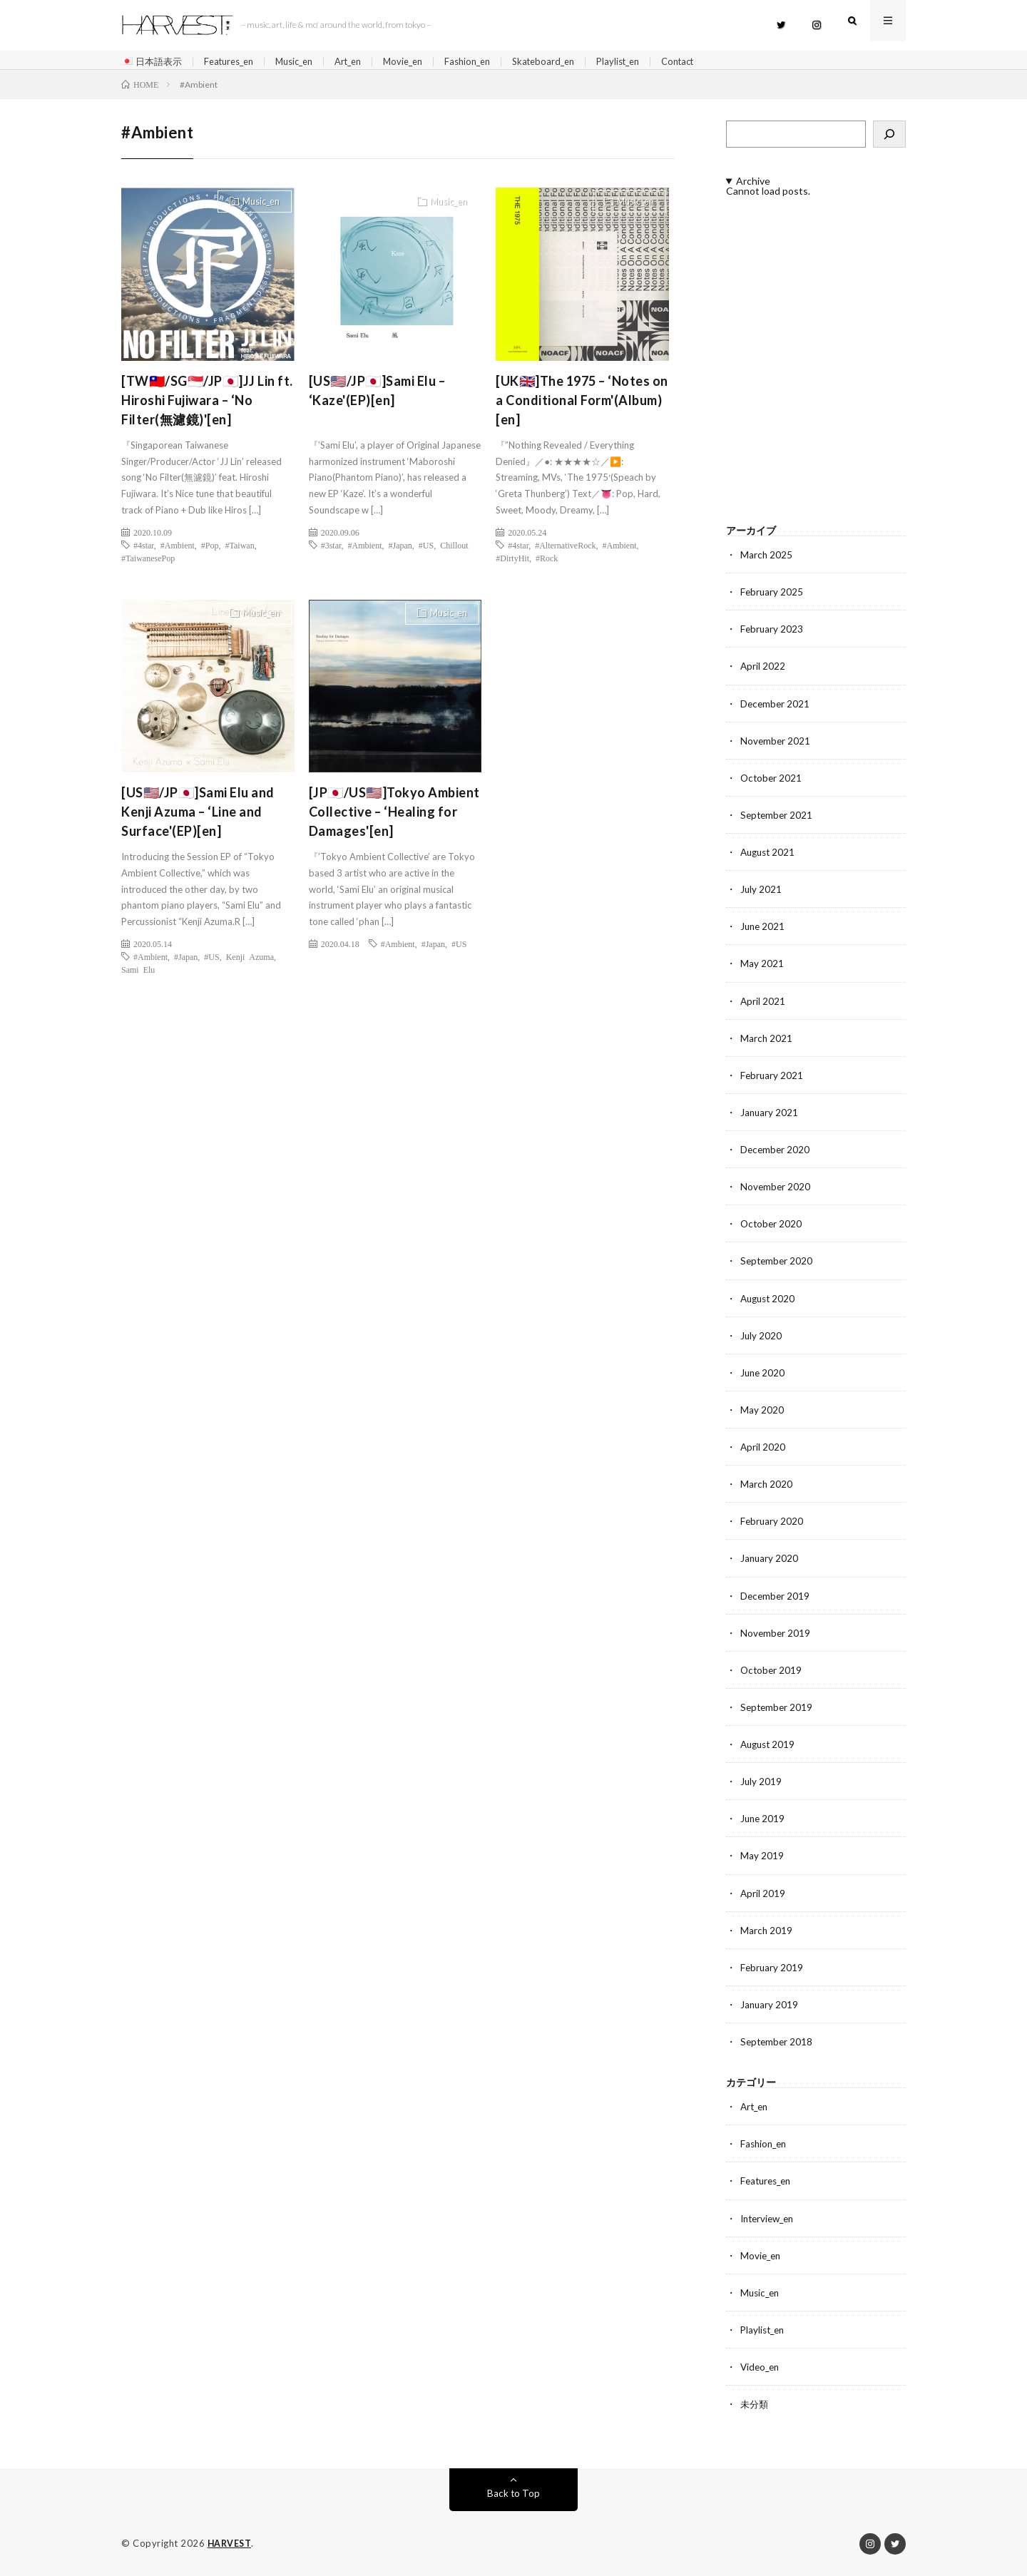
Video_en (761, 2367)
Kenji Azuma (250, 961)
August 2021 (769, 856)
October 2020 (772, 1227)
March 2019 (766, 1932)
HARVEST (231, 2544)
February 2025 (772, 597)
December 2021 (776, 708)
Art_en (364, 62)
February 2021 (772, 1079)
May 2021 (762, 967)
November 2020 (776, 1190)
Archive (753, 186)
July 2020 (761, 1338)
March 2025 (766, 559)
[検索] (889, 139)
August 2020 (769, 1301)
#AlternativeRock (565, 549)
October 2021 (772, 782)
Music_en (306, 62)
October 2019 (772, 1672)
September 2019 (777, 1709)
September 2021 (777, 819)
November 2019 (776, 1635)
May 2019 (762, 1857)
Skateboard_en (572, 62)
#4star (143, 549)
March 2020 (766, 1487)
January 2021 (769, 1116)
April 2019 (763, 1894)
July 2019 (761, 1783)
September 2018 (777, 2043)
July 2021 (761, 893)
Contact (716, 62)
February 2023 (772, 634)
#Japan (400, 549)
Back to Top (514, 2494)
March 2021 (766, 1042)
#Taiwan (240, 549)
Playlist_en (652, 62)
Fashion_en (492, 62)
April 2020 (763, 1449)
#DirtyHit (512, 562)
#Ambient (177, 549)
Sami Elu (138, 974)
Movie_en (423, 62)
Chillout (454, 549)
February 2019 (772, 1969)
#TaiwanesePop (148, 562)
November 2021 (776, 745)
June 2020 (763, 1375)
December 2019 (776, 1598)
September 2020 (777, 1264)
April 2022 (763, 671)
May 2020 (762, 1412)
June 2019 (763, 1820)
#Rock (547, 562)
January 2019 (769, 2006)
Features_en (235, 62)
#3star (331, 549)
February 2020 (772, 1524)
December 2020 (776, 1153)
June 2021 (763, 930)
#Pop (210, 549)
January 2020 (769, 1561)
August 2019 (769, 1746)
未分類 (755, 2404)
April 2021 (763, 1004)
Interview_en (769, 2219)
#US (426, 549)
